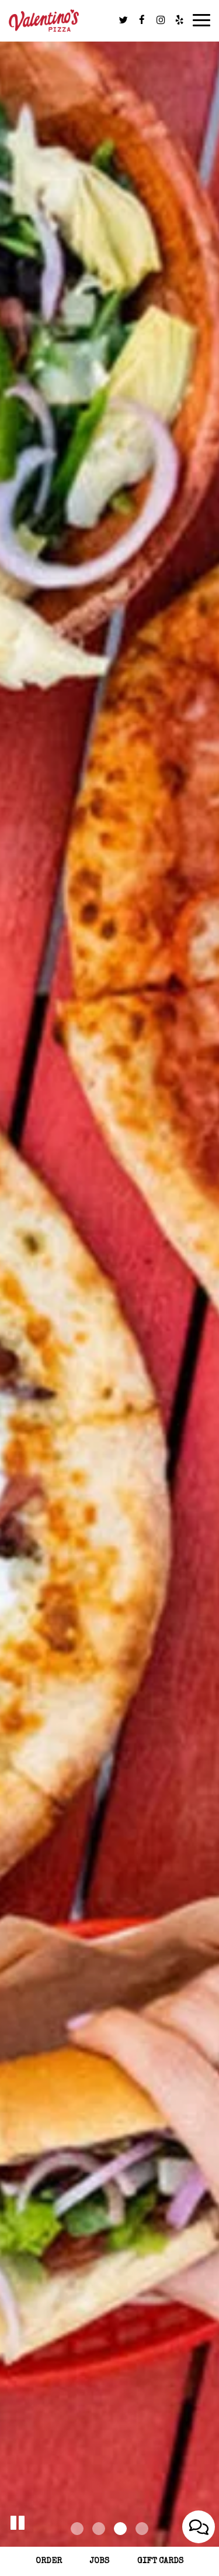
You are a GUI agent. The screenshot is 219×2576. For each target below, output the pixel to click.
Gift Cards (160, 2561)
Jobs (99, 2561)
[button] (17, 2520)
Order (49, 2561)
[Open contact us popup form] (198, 2526)
